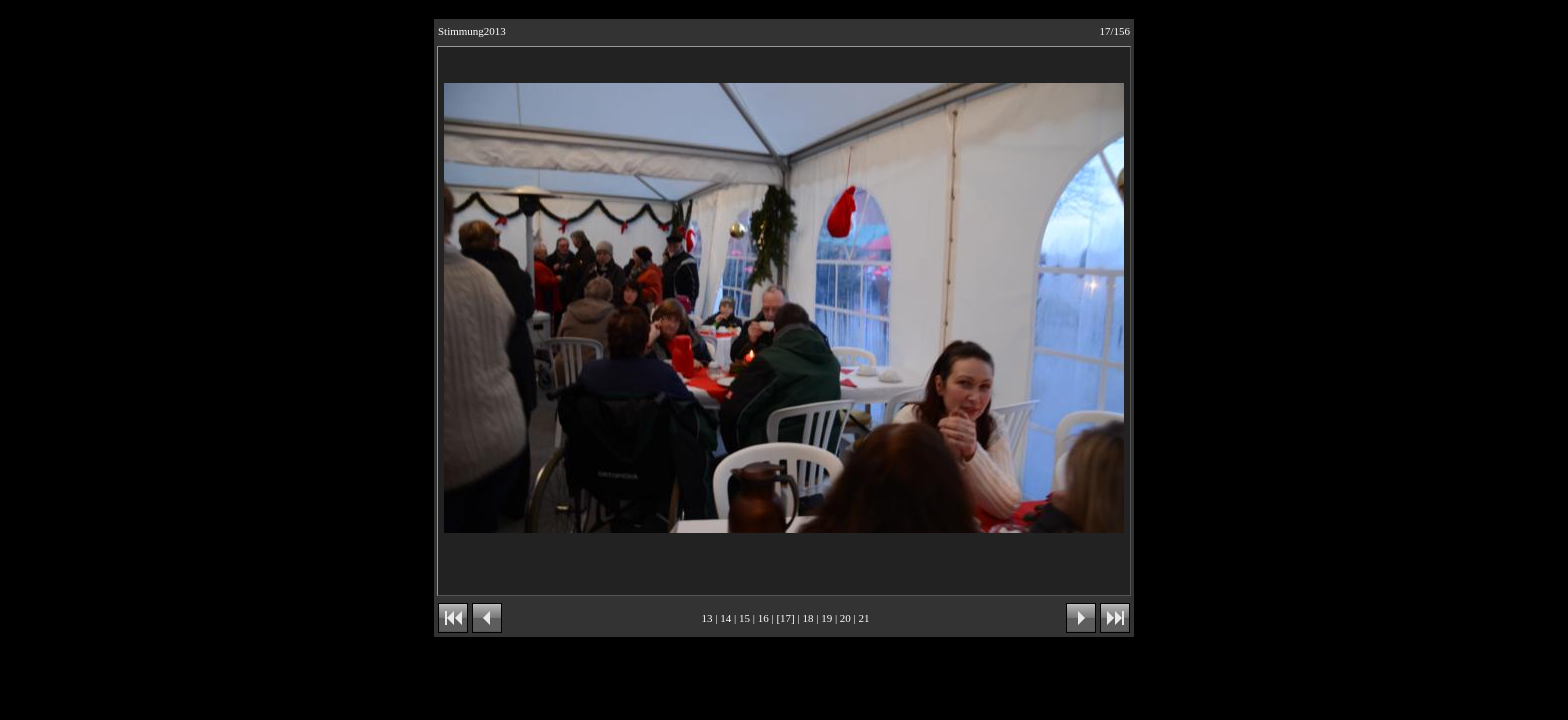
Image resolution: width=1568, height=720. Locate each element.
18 (807, 618)
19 (826, 618)
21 (864, 618)
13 (707, 618)
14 (725, 618)
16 (763, 618)
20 (845, 618)
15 (744, 618)
